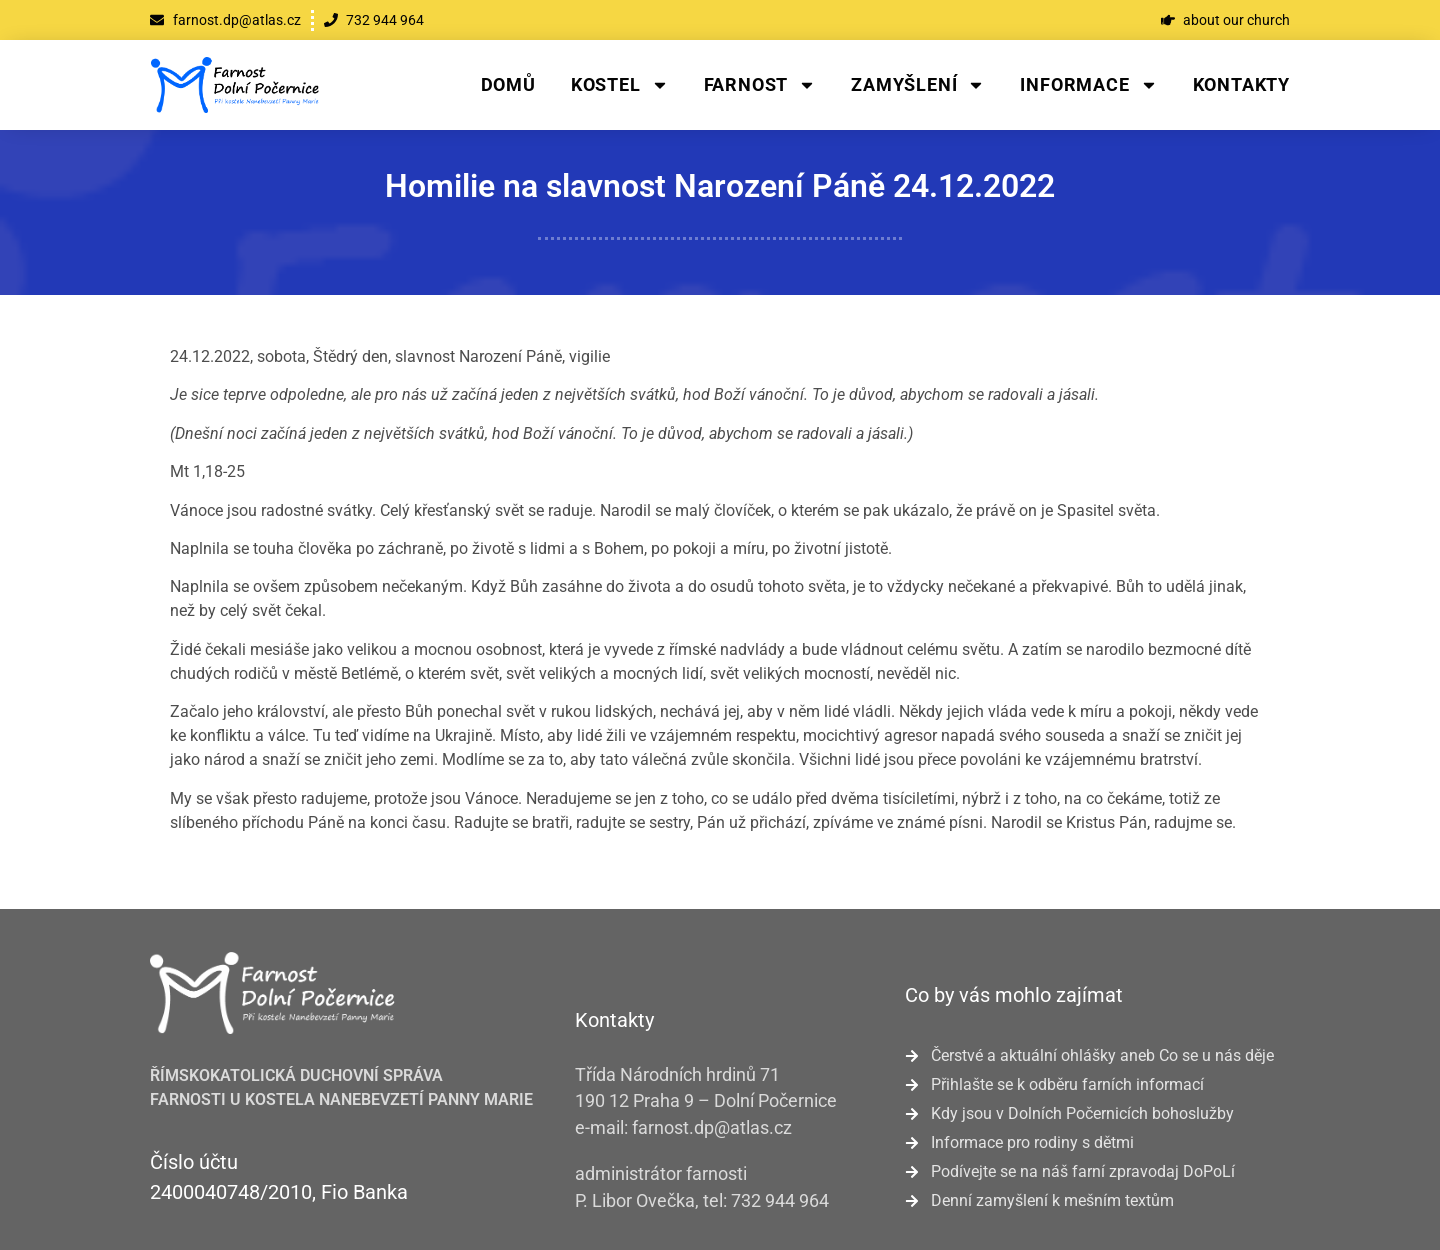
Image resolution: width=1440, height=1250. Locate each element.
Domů (508, 84)
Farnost (760, 85)
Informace (1088, 85)
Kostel (620, 85)
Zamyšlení (918, 85)
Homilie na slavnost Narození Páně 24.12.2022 (720, 186)
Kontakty (1241, 84)
